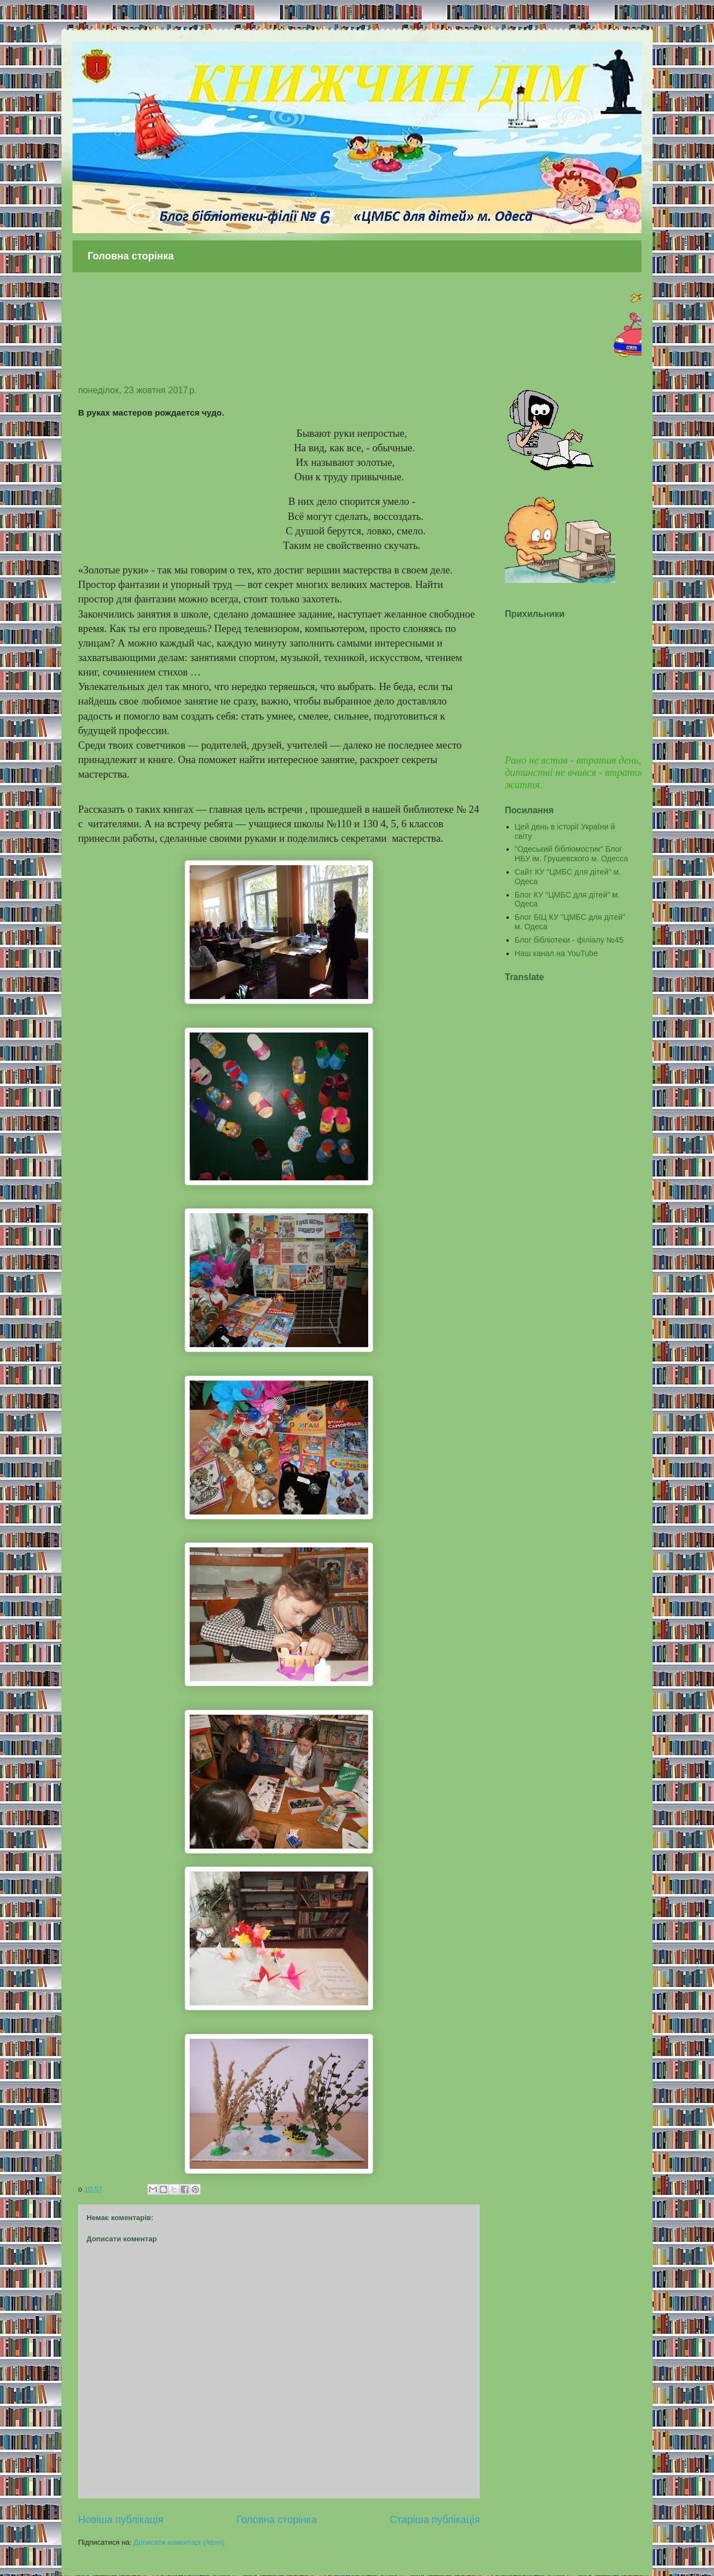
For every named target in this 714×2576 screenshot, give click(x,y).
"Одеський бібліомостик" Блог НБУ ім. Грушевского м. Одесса (571, 854)
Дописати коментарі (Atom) (179, 2542)
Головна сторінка (130, 256)
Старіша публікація (435, 2519)
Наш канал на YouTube (556, 953)
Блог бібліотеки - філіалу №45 (569, 939)
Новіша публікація (120, 2519)
